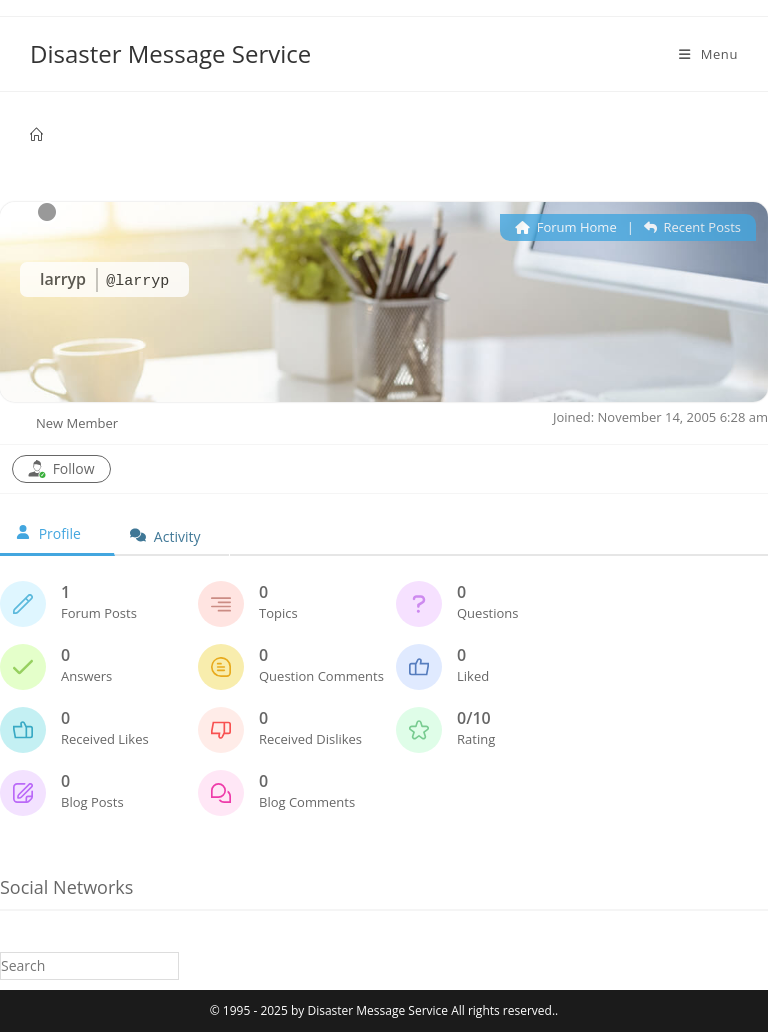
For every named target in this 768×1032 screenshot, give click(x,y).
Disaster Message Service (170, 53)
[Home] (36, 135)
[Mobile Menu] (708, 54)
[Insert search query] (89, 965)
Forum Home (565, 227)
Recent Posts (692, 227)
